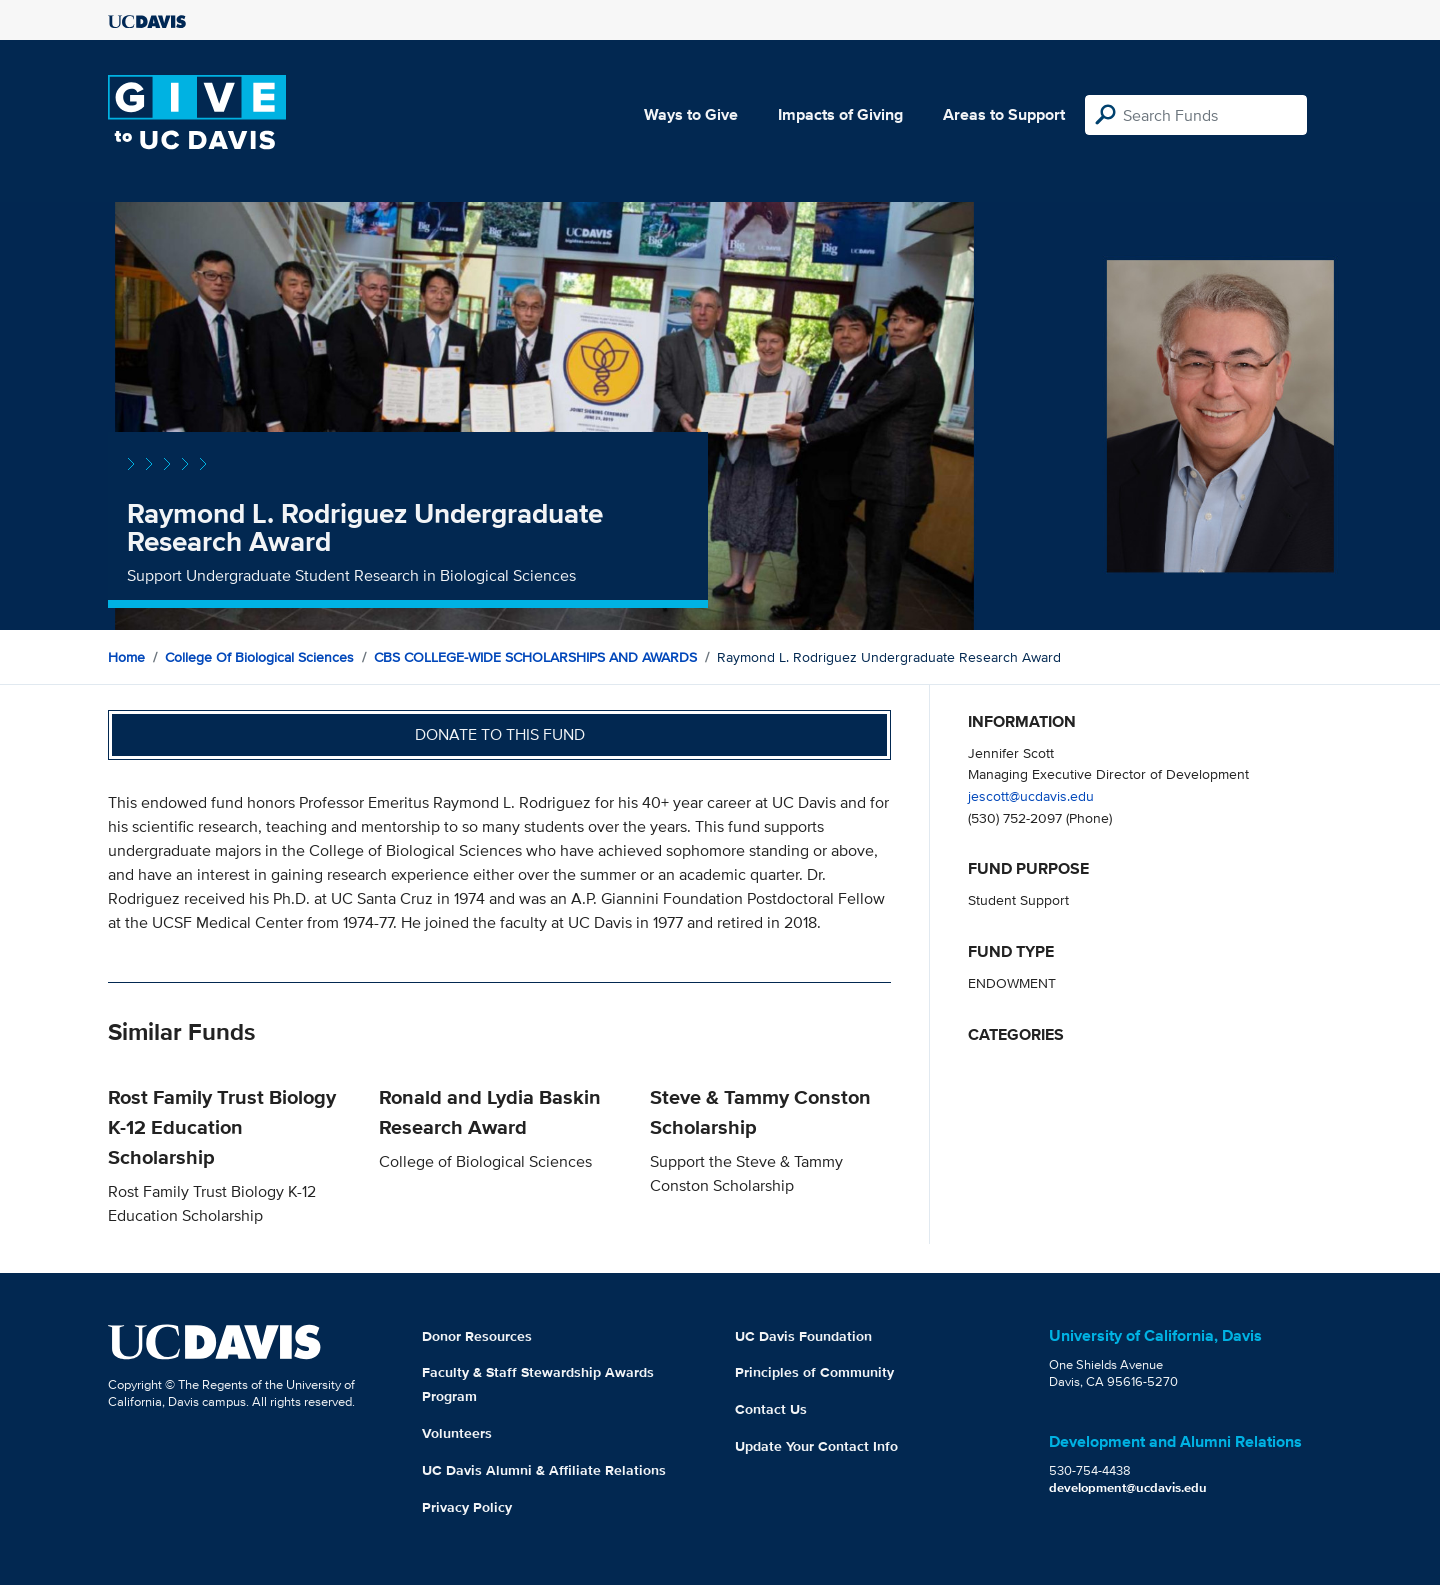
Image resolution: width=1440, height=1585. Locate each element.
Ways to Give (691, 114)
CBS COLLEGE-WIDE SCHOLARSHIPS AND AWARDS (535, 657)
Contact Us (771, 1409)
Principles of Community (814, 1372)
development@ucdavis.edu (1128, 1487)
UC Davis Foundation (803, 1336)
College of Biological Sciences (259, 657)
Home (126, 657)
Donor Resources (477, 1336)
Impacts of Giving (840, 114)
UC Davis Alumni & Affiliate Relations (544, 1470)
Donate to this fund (500, 734)
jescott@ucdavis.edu (1031, 795)
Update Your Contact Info (816, 1446)
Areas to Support (1004, 114)
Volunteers (457, 1433)
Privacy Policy (467, 1507)
